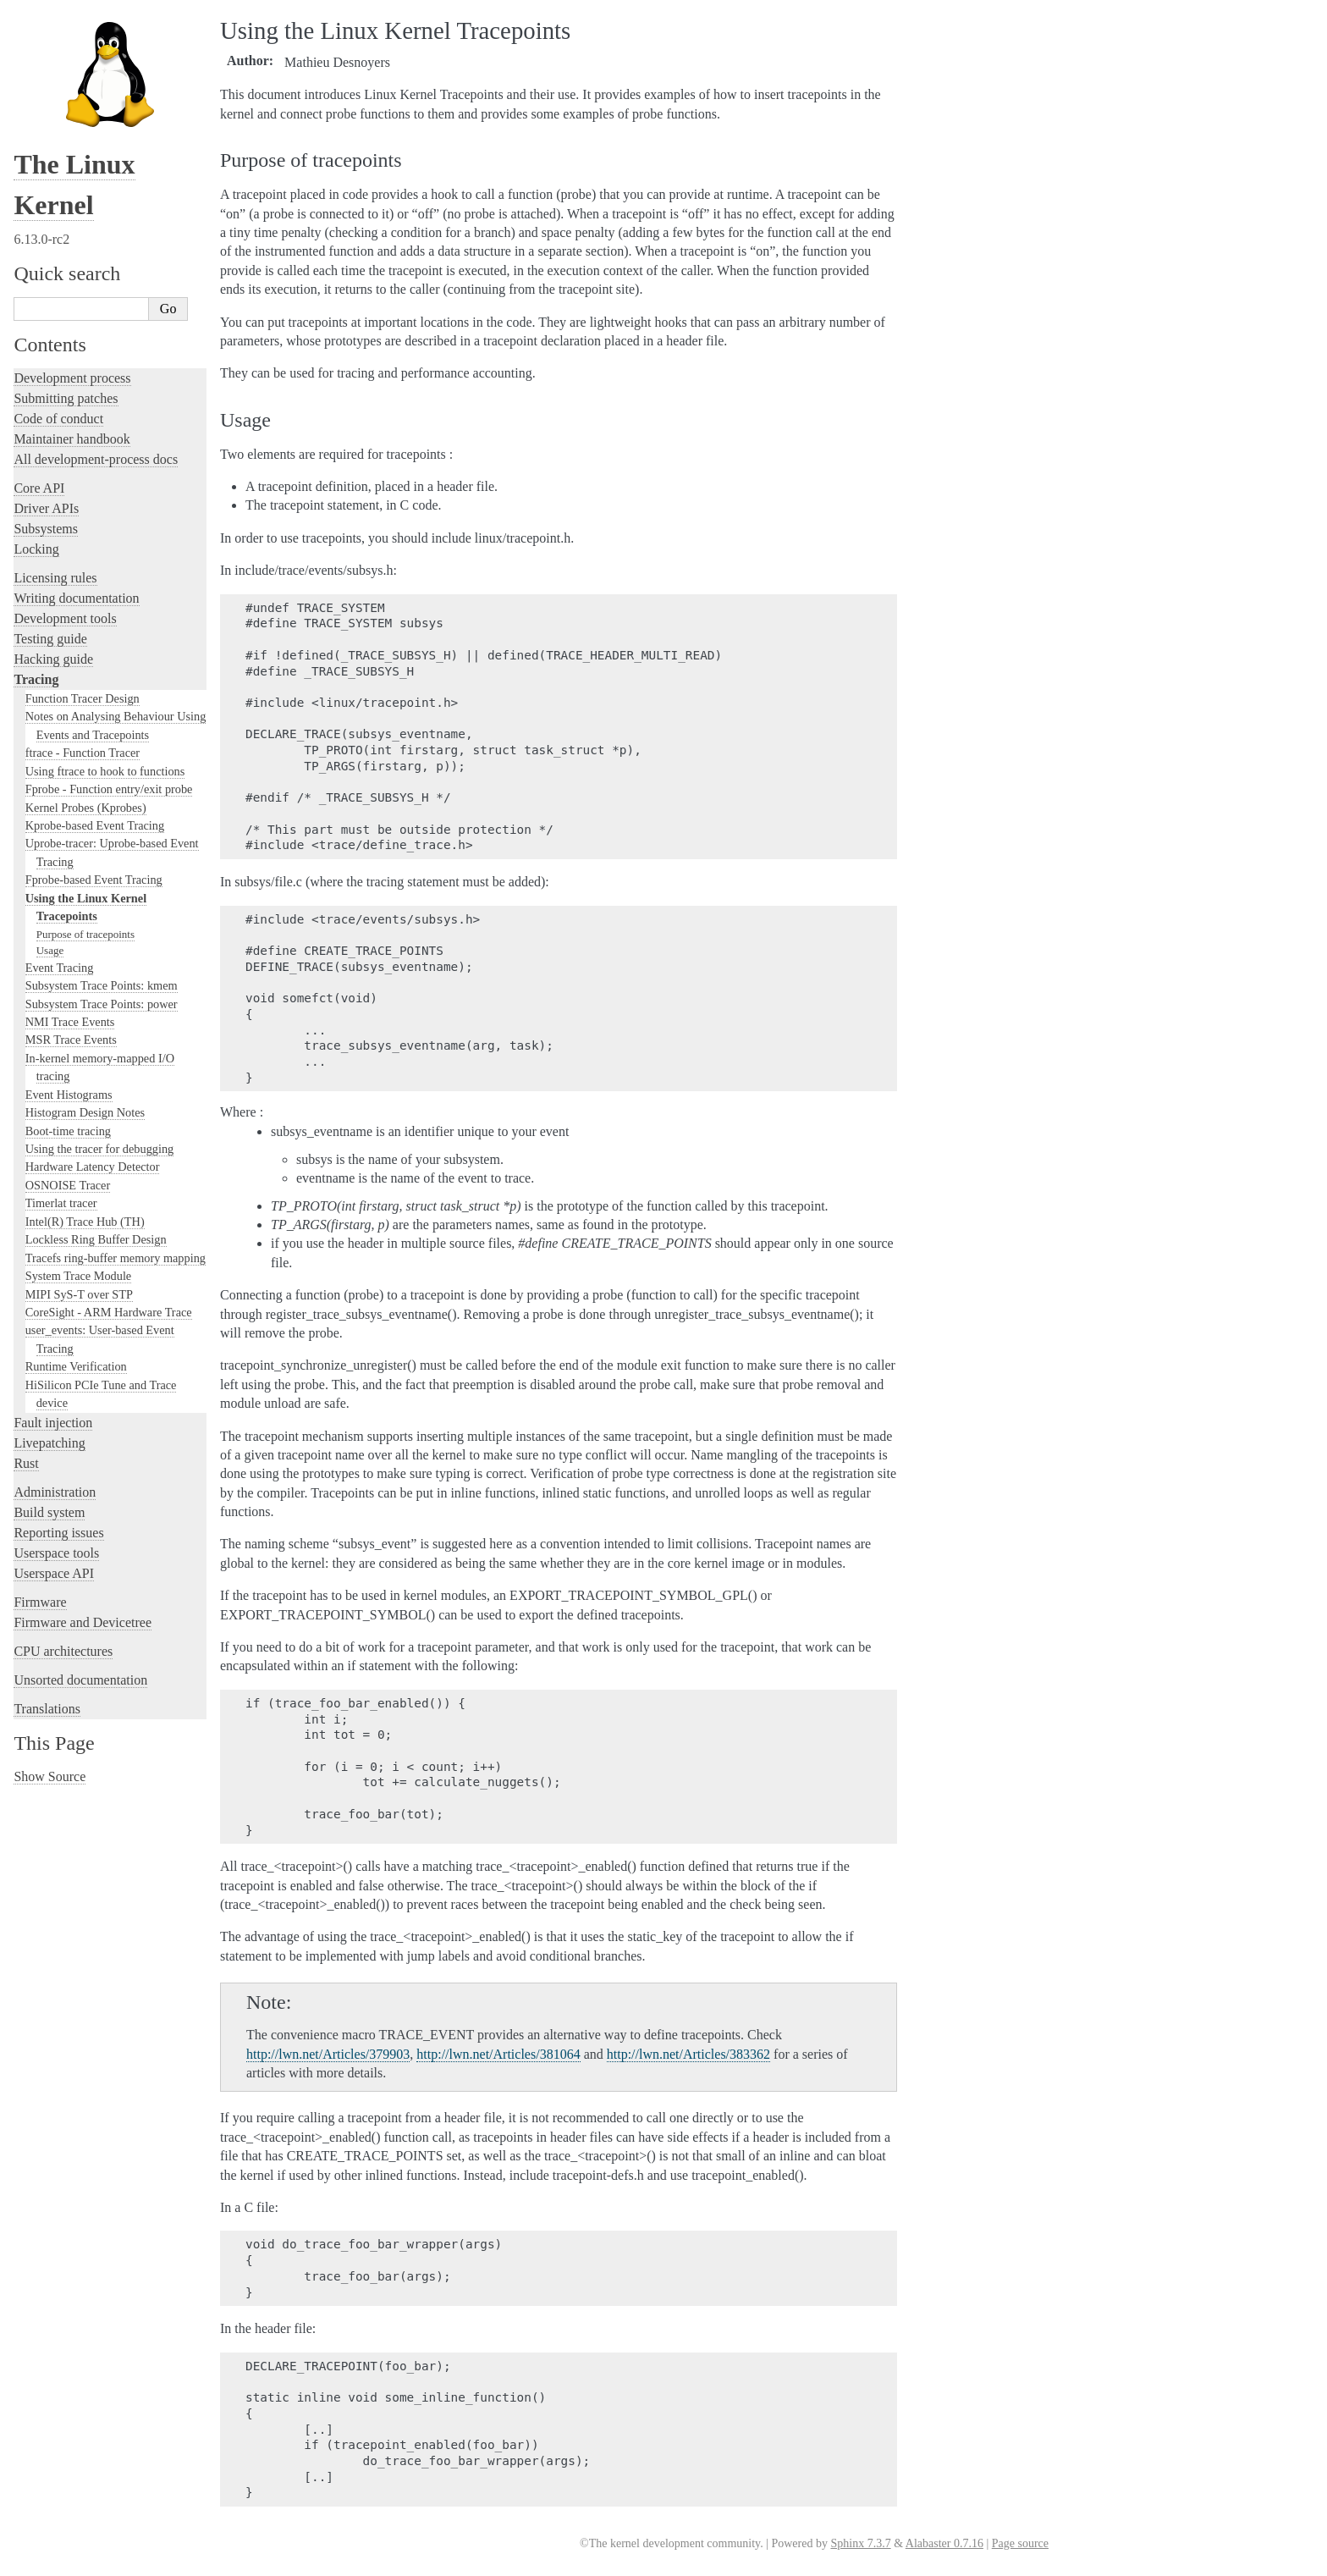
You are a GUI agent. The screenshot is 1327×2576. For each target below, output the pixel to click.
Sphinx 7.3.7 (860, 2543)
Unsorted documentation (80, 1680)
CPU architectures (63, 1651)
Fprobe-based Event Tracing (93, 879)
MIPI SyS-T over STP (79, 1294)
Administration (55, 1492)
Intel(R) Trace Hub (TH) (85, 1221)
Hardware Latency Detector (92, 1166)
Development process (72, 378)
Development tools (65, 618)
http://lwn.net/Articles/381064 (498, 2054)
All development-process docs (96, 459)
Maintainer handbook (71, 439)
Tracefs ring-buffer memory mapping (115, 1258)
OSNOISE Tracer (67, 1185)
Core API (39, 488)
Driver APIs (46, 508)
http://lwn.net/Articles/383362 (688, 2054)
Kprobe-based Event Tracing (94, 825)
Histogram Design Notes (85, 1112)
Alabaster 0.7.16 (944, 2543)
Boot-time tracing (68, 1131)
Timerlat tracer (61, 1203)
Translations (47, 1709)
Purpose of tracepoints (85, 934)
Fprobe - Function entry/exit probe (109, 789)
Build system (49, 1512)
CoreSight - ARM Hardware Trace (108, 1312)
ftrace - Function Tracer (82, 752)
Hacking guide (53, 659)
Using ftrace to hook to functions (105, 771)
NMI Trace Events (70, 1022)
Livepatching (49, 1443)
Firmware (40, 1602)
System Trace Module (78, 1275)
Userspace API (54, 1573)
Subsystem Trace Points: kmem (101, 985)
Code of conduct (58, 418)
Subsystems (46, 528)
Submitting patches (66, 398)
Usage (50, 950)
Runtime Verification (76, 1366)
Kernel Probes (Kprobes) (85, 807)
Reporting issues (58, 1532)
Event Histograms (69, 1094)
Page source (1020, 2543)
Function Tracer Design (82, 698)
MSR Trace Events (71, 1039)
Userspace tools (56, 1553)
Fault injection (53, 1422)
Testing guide (50, 639)
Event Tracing (59, 967)
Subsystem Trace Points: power (101, 1004)
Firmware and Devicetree (82, 1622)
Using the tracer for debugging (99, 1149)
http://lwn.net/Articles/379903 (328, 2054)
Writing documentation (76, 598)
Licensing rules (55, 578)
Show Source (49, 1776)
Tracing (36, 679)
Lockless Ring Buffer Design (96, 1239)
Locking (36, 549)
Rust (26, 1463)
